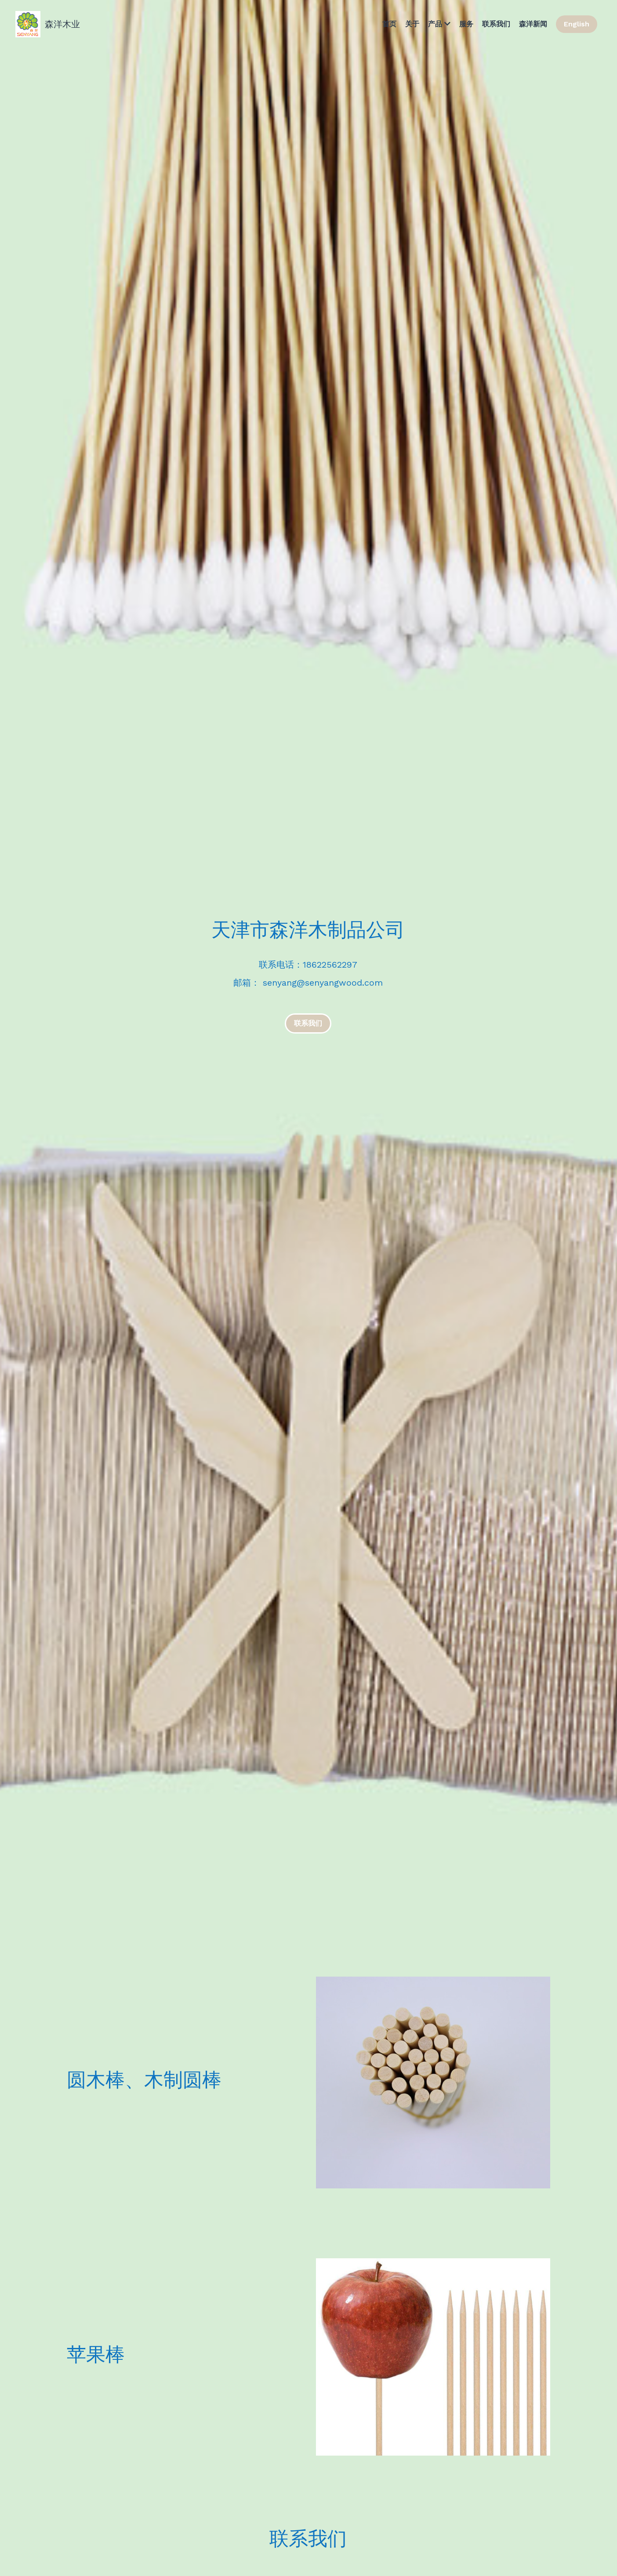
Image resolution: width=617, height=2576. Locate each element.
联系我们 (308, 1023)
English (576, 24)
